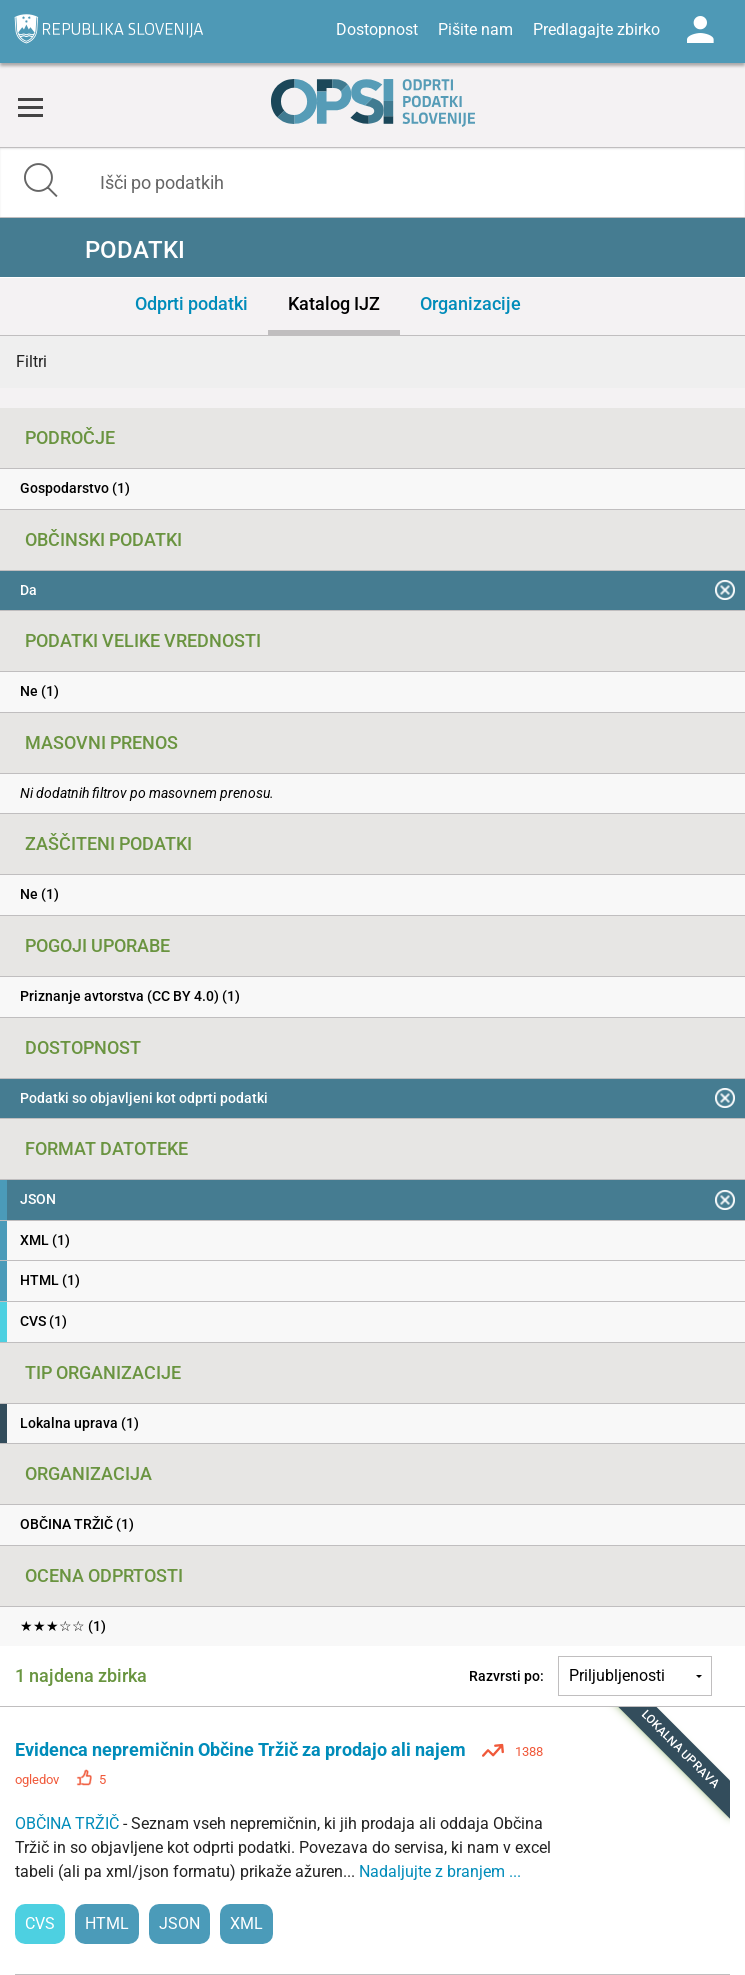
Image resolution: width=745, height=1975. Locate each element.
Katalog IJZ (334, 303)
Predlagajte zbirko (596, 29)
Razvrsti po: (506, 1676)
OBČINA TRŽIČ (69, 1823)
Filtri (31, 361)
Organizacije (470, 303)
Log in (700, 30)
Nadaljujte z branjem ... (440, 1871)
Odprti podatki (191, 303)
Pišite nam (475, 29)
